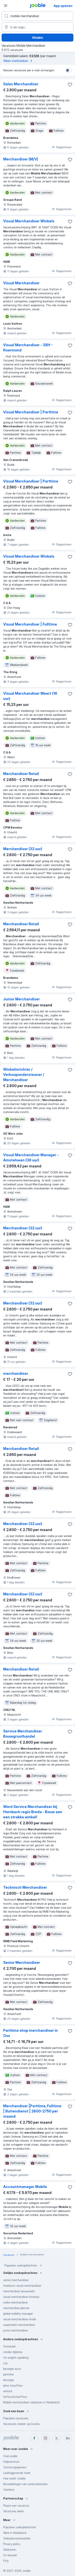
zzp (5, 2363)
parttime (8, 2374)
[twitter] (57, 2438)
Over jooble (10, 2456)
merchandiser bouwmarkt (19, 2291)
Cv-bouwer (10, 2555)
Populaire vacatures (15, 2418)
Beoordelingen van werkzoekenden (25, 2484)
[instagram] (45, 2438)
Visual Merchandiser (21, 283)
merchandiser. (16, 1373)
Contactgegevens (14, 2467)
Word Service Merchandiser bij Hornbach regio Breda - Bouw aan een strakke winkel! (32, 1812)
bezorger (8, 2380)
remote (7, 2391)
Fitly (6, 2560)
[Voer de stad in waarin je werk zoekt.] (37, 27)
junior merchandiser (15, 2330)
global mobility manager (18, 2313)
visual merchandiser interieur (21, 2296)
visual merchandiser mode (19, 2319)
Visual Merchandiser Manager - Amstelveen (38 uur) (31, 1157)
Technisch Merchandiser (25, 1887)
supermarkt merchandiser (19, 2324)
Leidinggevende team (17, 2473)
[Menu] (6, 6)
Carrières (8, 2489)
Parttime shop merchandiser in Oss (30, 2033)
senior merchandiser (16, 2280)
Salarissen (9, 2549)
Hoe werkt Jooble (14, 2478)
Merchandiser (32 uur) (22, 849)
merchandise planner (16, 2308)
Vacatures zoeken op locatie (21, 2424)
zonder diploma (12, 2352)
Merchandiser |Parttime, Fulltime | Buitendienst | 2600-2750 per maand (32, 2111)
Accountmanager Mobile (25, 2187)
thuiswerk (9, 2346)
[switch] (68, 70)
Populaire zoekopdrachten (23, 2266)
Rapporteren (62, 147)
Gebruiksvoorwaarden (17, 2538)
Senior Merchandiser (21, 1962)
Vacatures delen (13, 2511)
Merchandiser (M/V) (20, 159)
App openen (63, 6)
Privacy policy (11, 2544)
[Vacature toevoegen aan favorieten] (70, 84)
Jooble (26, 2570)
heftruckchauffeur (15, 2396)
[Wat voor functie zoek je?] (37, 16)
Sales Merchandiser (20, 84)
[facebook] (34, 2438)
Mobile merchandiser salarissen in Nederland (31, 2402)
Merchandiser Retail (21, 774)
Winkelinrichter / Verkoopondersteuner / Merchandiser (23, 1074)
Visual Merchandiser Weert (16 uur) (30, 696)
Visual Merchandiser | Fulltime (30, 624)
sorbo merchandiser (15, 2302)
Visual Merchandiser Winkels (28, 221)
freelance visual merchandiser (22, 2285)
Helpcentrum (11, 2461)
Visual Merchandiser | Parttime (30, 412)
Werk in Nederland (14, 2532)
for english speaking (16, 2357)
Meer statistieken (19, 60)
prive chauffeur (13, 2385)
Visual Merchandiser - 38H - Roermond (28, 347)
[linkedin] (68, 2438)
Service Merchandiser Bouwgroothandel (22, 1733)
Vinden (37, 38)
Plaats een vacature (16, 2505)
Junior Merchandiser (21, 999)
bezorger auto (12, 2368)
